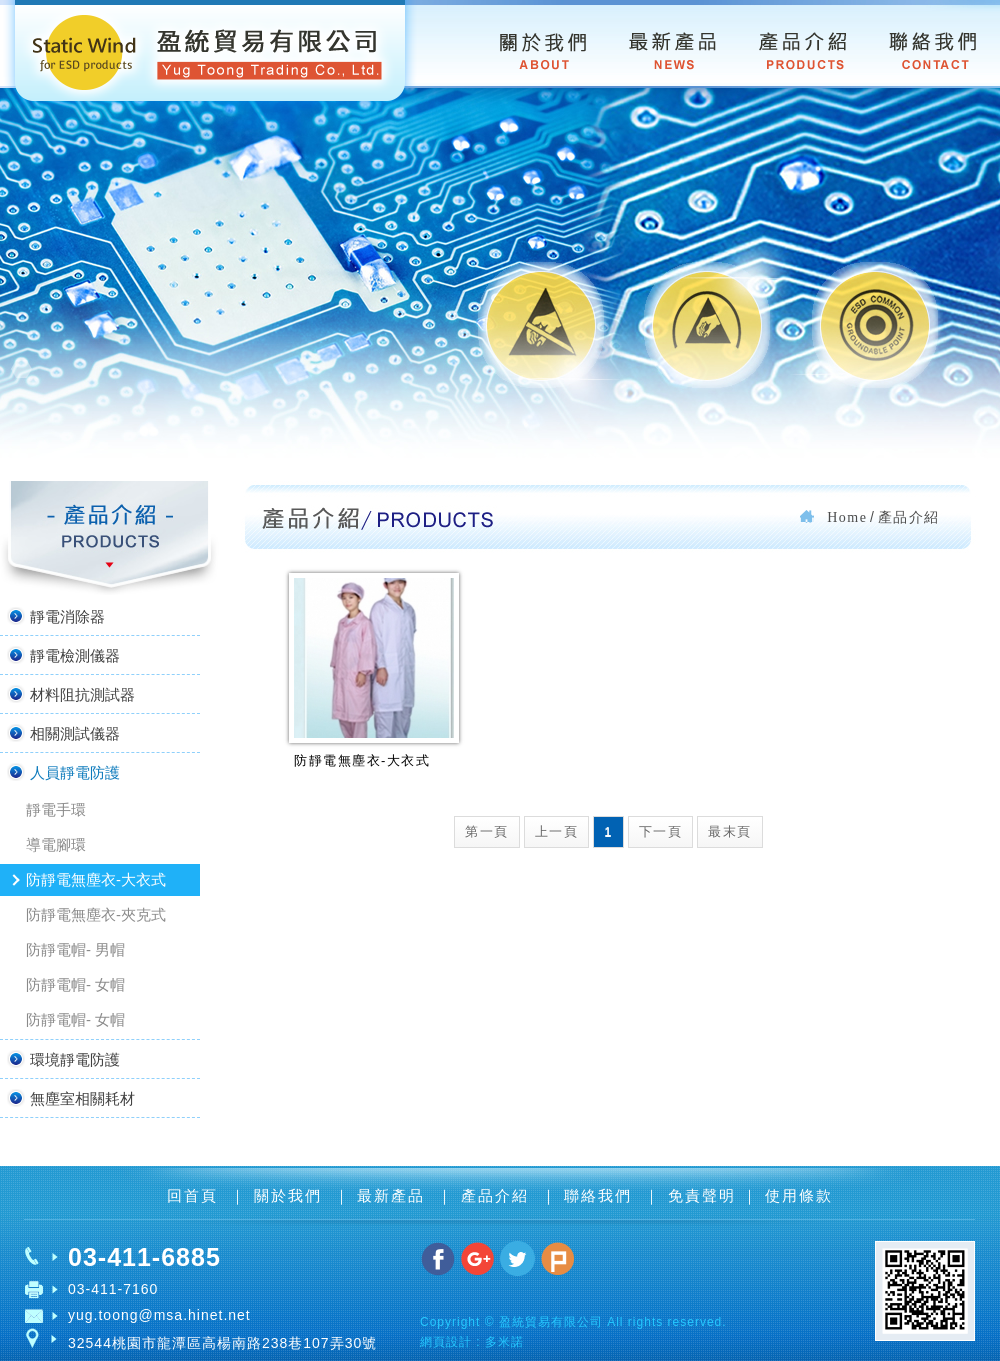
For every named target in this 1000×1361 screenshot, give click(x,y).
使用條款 (799, 1195)
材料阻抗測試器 (70, 694)
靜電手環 (56, 809)
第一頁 (487, 831)
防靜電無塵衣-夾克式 (96, 914)
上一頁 (557, 831)
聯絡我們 (601, 1195)
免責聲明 (702, 1195)
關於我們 (291, 1195)
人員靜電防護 (62, 772)
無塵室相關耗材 (70, 1098)
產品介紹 (498, 1195)
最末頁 (730, 831)
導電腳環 (56, 844)
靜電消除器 (55, 616)
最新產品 (394, 1195)
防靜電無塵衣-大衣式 (96, 879)
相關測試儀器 (62, 733)
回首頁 (195, 1195)
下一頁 (661, 831)
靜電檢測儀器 (62, 655)
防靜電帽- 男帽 (75, 949)
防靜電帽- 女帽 (75, 984)
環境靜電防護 (62, 1059)
